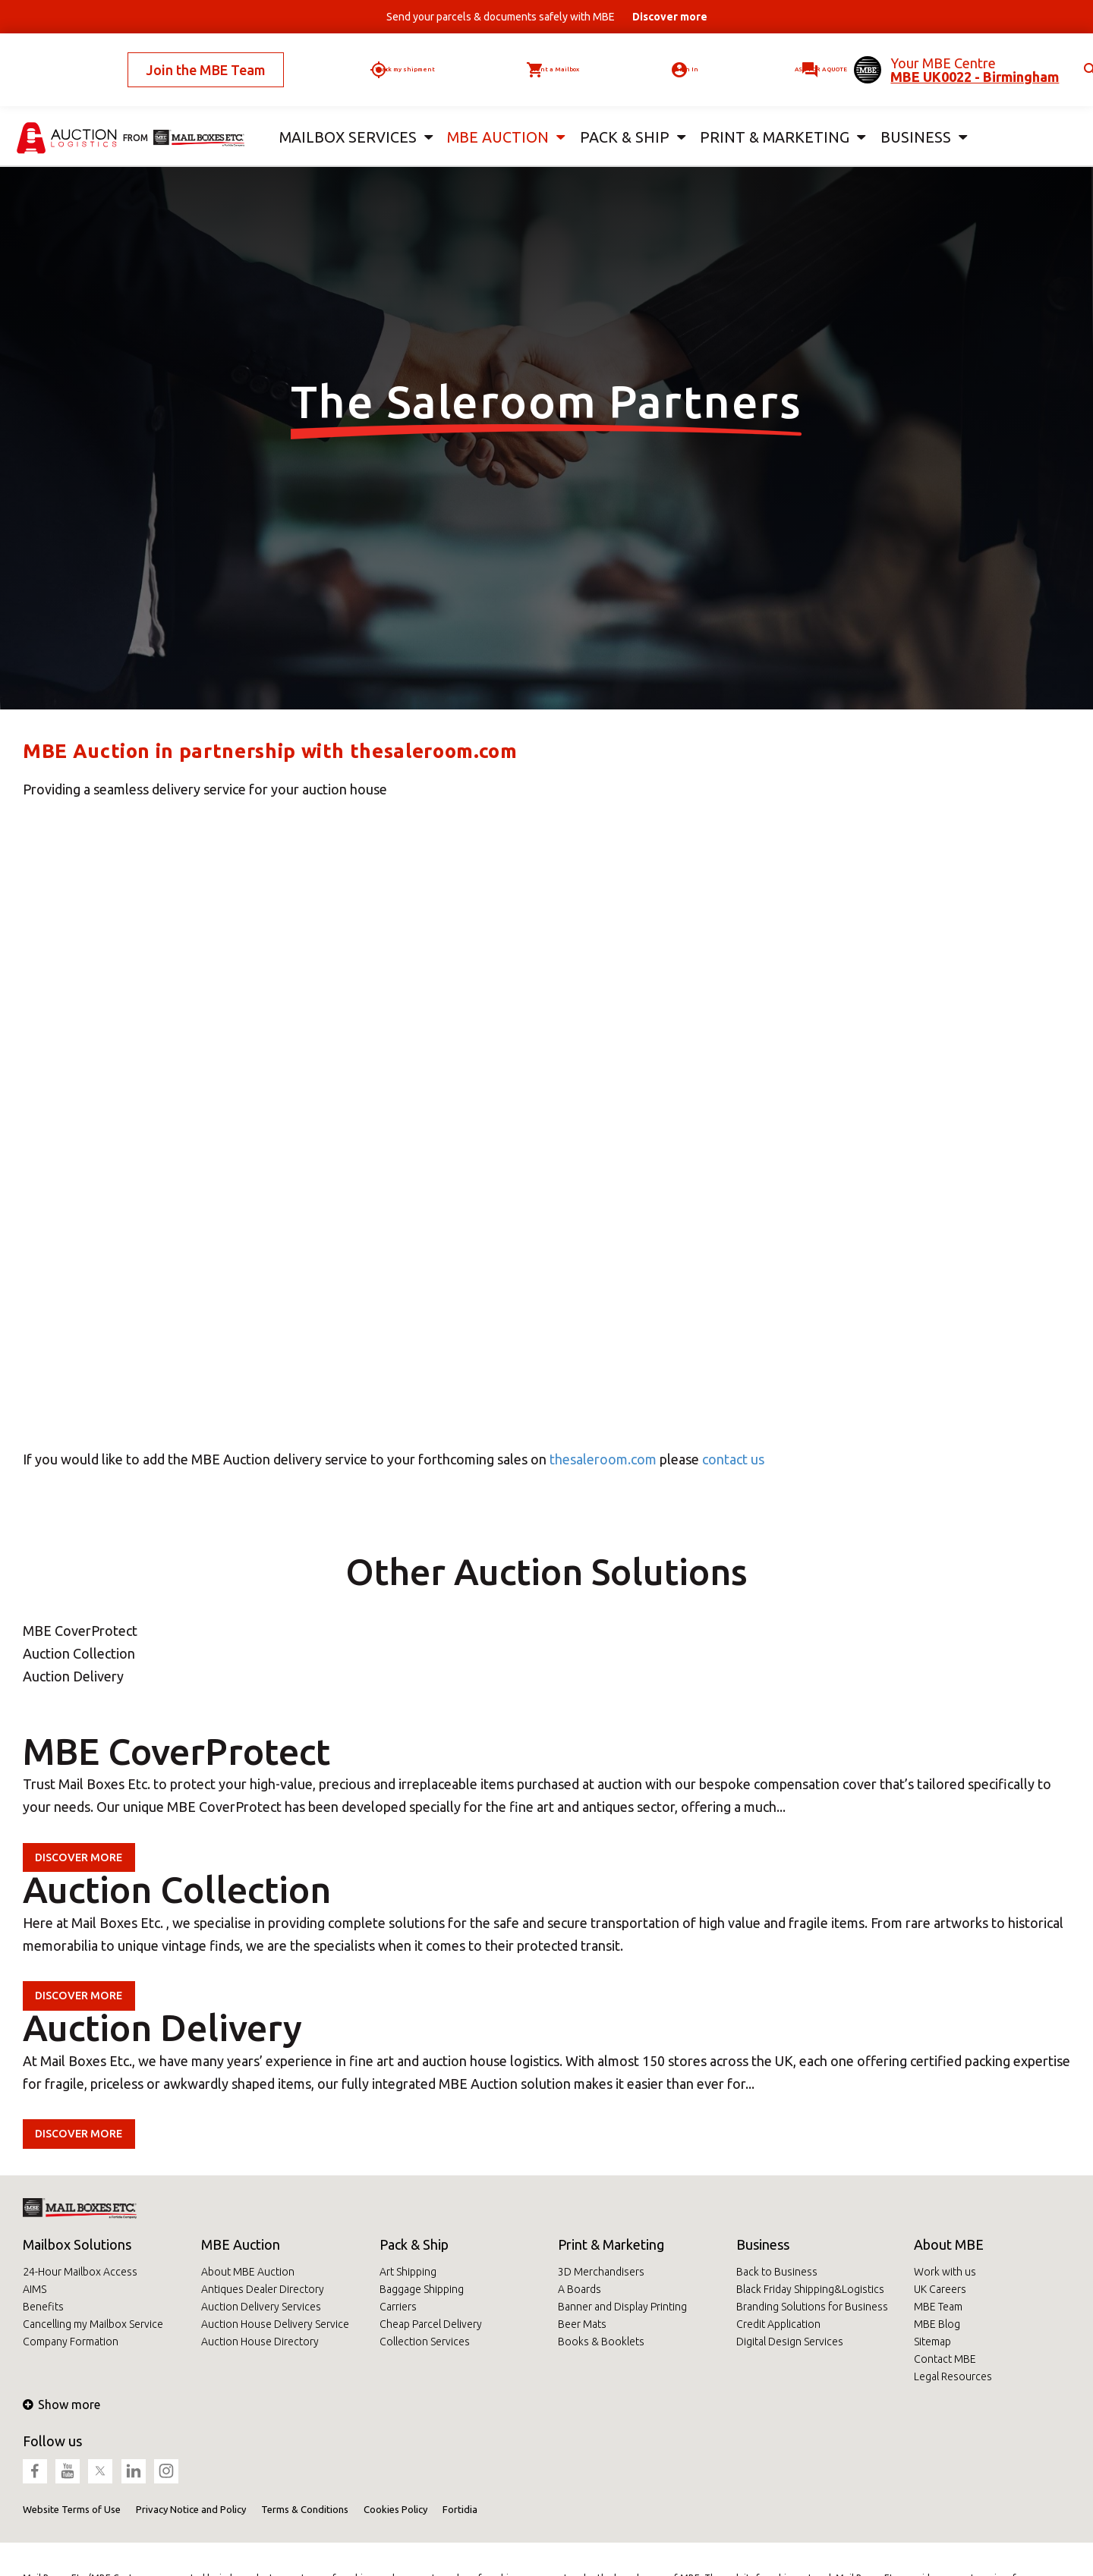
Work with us (945, 2272)
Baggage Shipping (422, 2289)
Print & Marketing (611, 2244)
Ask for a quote (770, 57)
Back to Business (776, 2272)
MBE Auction (240, 2244)
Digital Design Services (789, 2341)
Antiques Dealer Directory (262, 2289)
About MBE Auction (248, 2272)
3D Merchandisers (601, 2272)
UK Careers (940, 2289)
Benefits (43, 2307)
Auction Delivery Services (261, 2307)
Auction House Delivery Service (275, 2324)
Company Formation (70, 2341)
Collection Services (425, 2341)
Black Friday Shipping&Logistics (810, 2289)
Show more (61, 2404)
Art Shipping (408, 2272)
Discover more (87, 1857)
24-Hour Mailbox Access (80, 2272)
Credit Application (778, 2324)
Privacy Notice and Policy (191, 2509)
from (135, 112)
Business (762, 2244)
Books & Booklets (601, 2341)
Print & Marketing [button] (770, 112)
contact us (733, 1459)
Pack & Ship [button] (621, 112)
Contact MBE (945, 2359)
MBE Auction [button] (492, 112)
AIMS (34, 2289)
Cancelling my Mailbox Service (93, 2324)
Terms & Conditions (304, 2509)
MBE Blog (937, 2324)
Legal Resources (953, 2376)
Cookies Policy (395, 2509)
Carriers (398, 2307)
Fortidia (460, 2509)
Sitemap (932, 2341)
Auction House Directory (260, 2341)
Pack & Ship (414, 2244)
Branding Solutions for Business (812, 2307)
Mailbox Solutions (77, 2244)
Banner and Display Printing (622, 2307)
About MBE (949, 2244)
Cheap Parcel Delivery (431, 2324)
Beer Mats (582, 2324)
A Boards (579, 2289)
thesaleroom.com (603, 1459)
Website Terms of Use (72, 2509)
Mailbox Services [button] (344, 112)
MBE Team (938, 2307)
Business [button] (910, 112)
